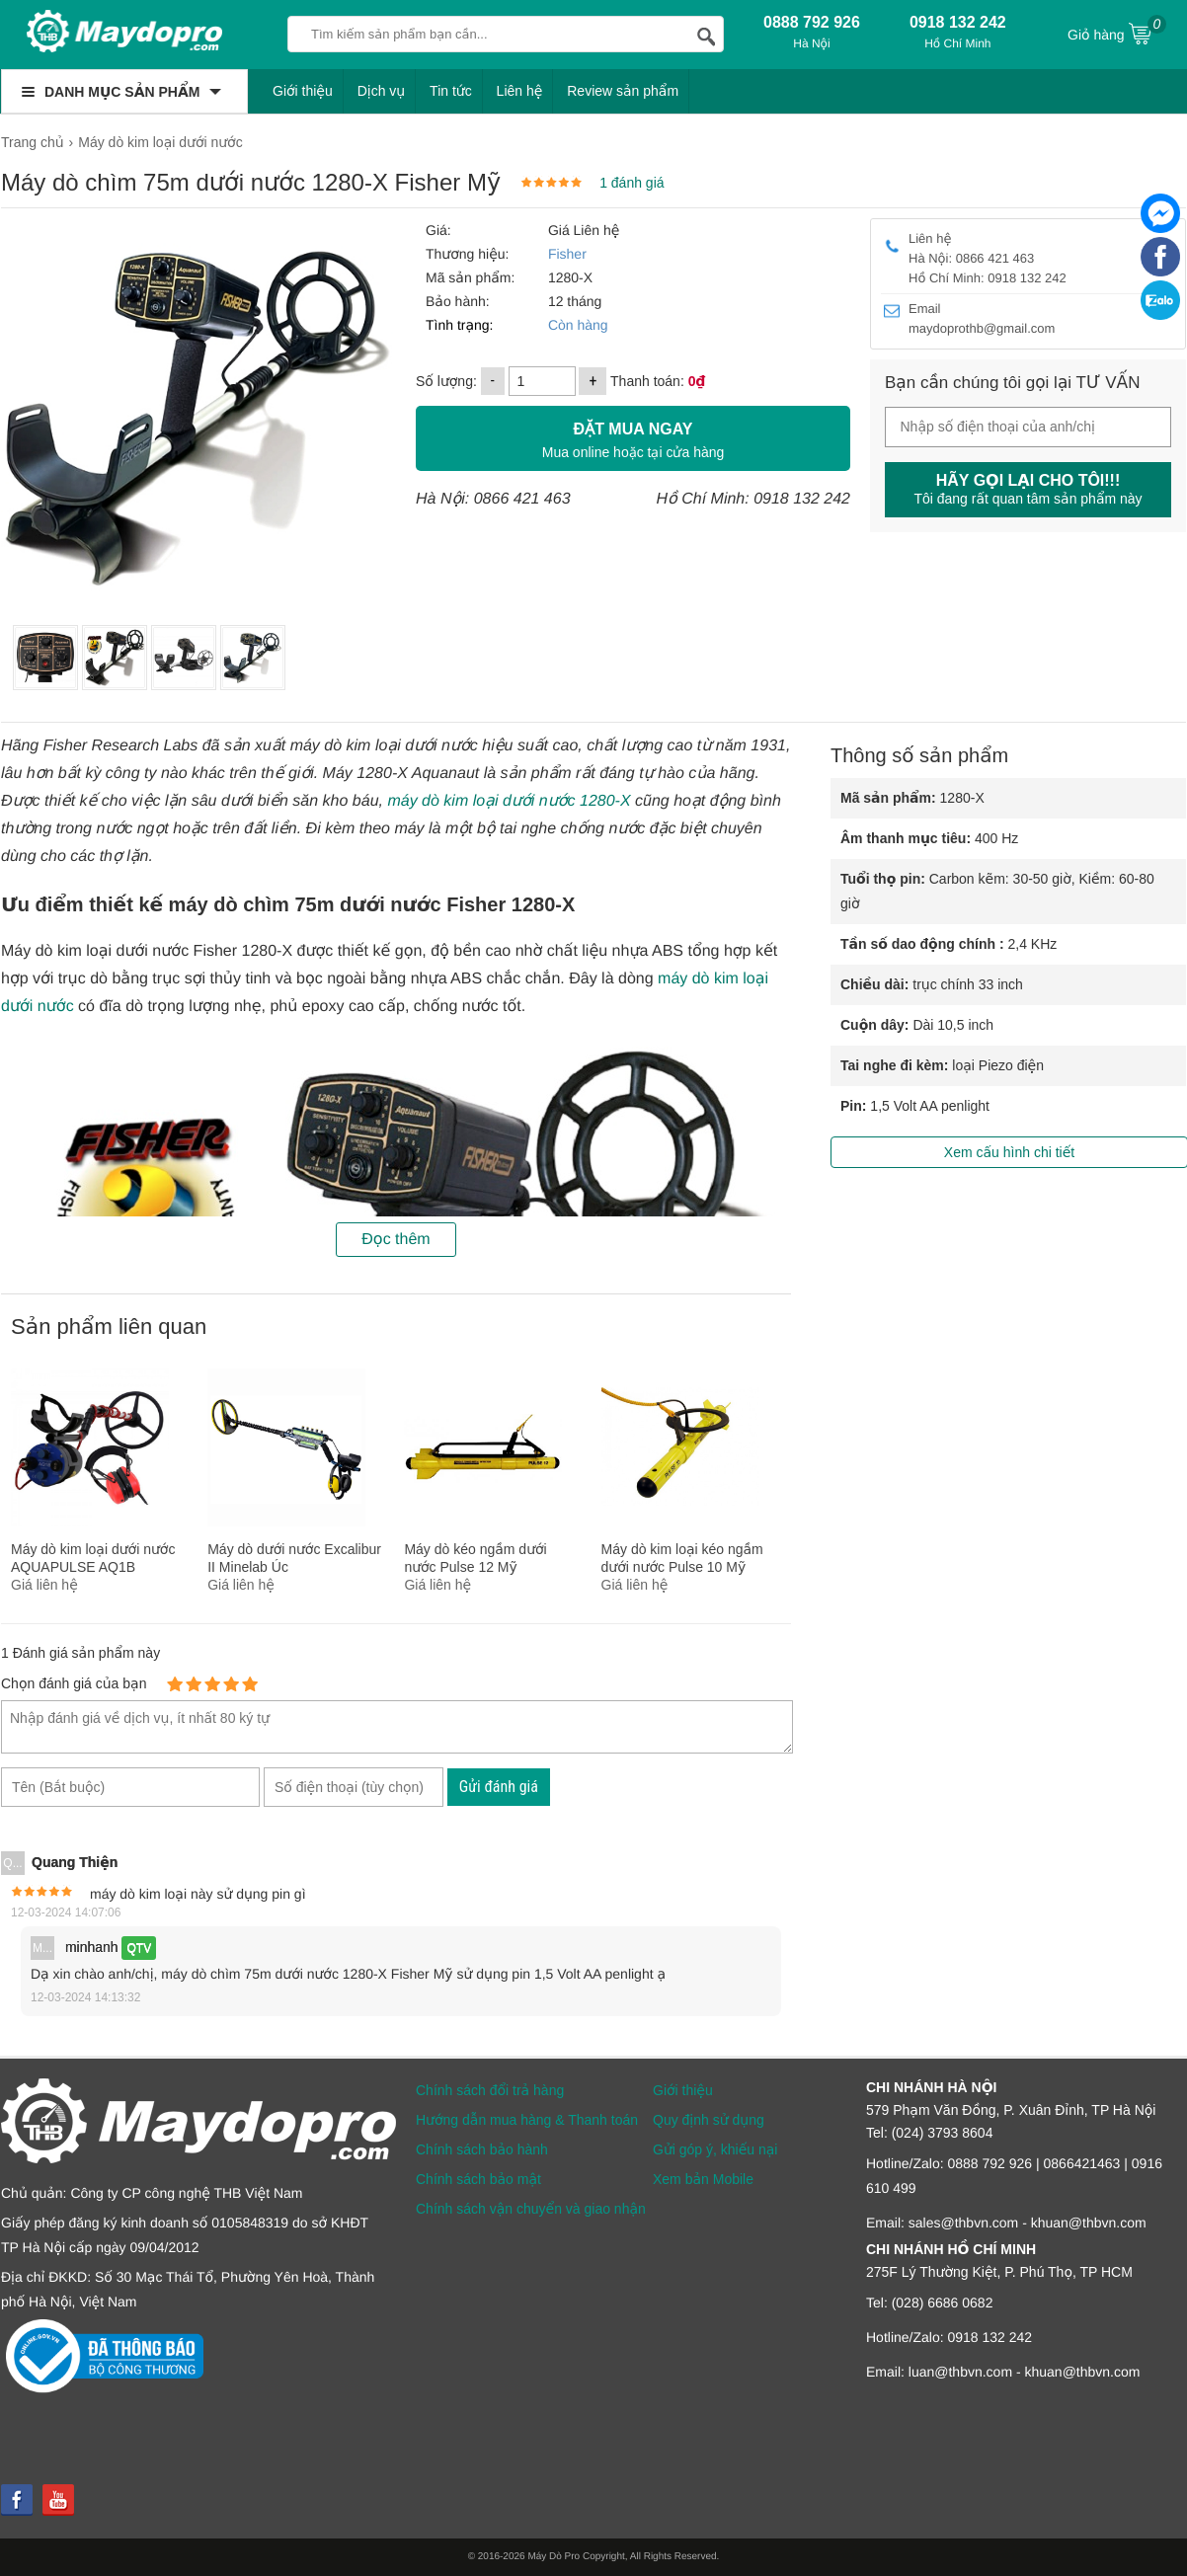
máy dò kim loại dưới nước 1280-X (508, 801)
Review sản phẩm (622, 91)
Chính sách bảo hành (482, 2149)
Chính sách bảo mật (478, 2179)
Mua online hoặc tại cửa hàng (633, 438)
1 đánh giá (631, 183)
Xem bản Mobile (703, 2179)
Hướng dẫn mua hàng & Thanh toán (527, 2120)
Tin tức (451, 91)
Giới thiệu (303, 91)
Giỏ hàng (1117, 32)
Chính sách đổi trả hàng (490, 2090)
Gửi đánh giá (498, 1786)
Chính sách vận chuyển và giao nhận (531, 2209)
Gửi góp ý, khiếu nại (715, 2149)
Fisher (567, 254)
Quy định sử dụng (708, 2120)
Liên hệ (520, 91)
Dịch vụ (381, 91)
